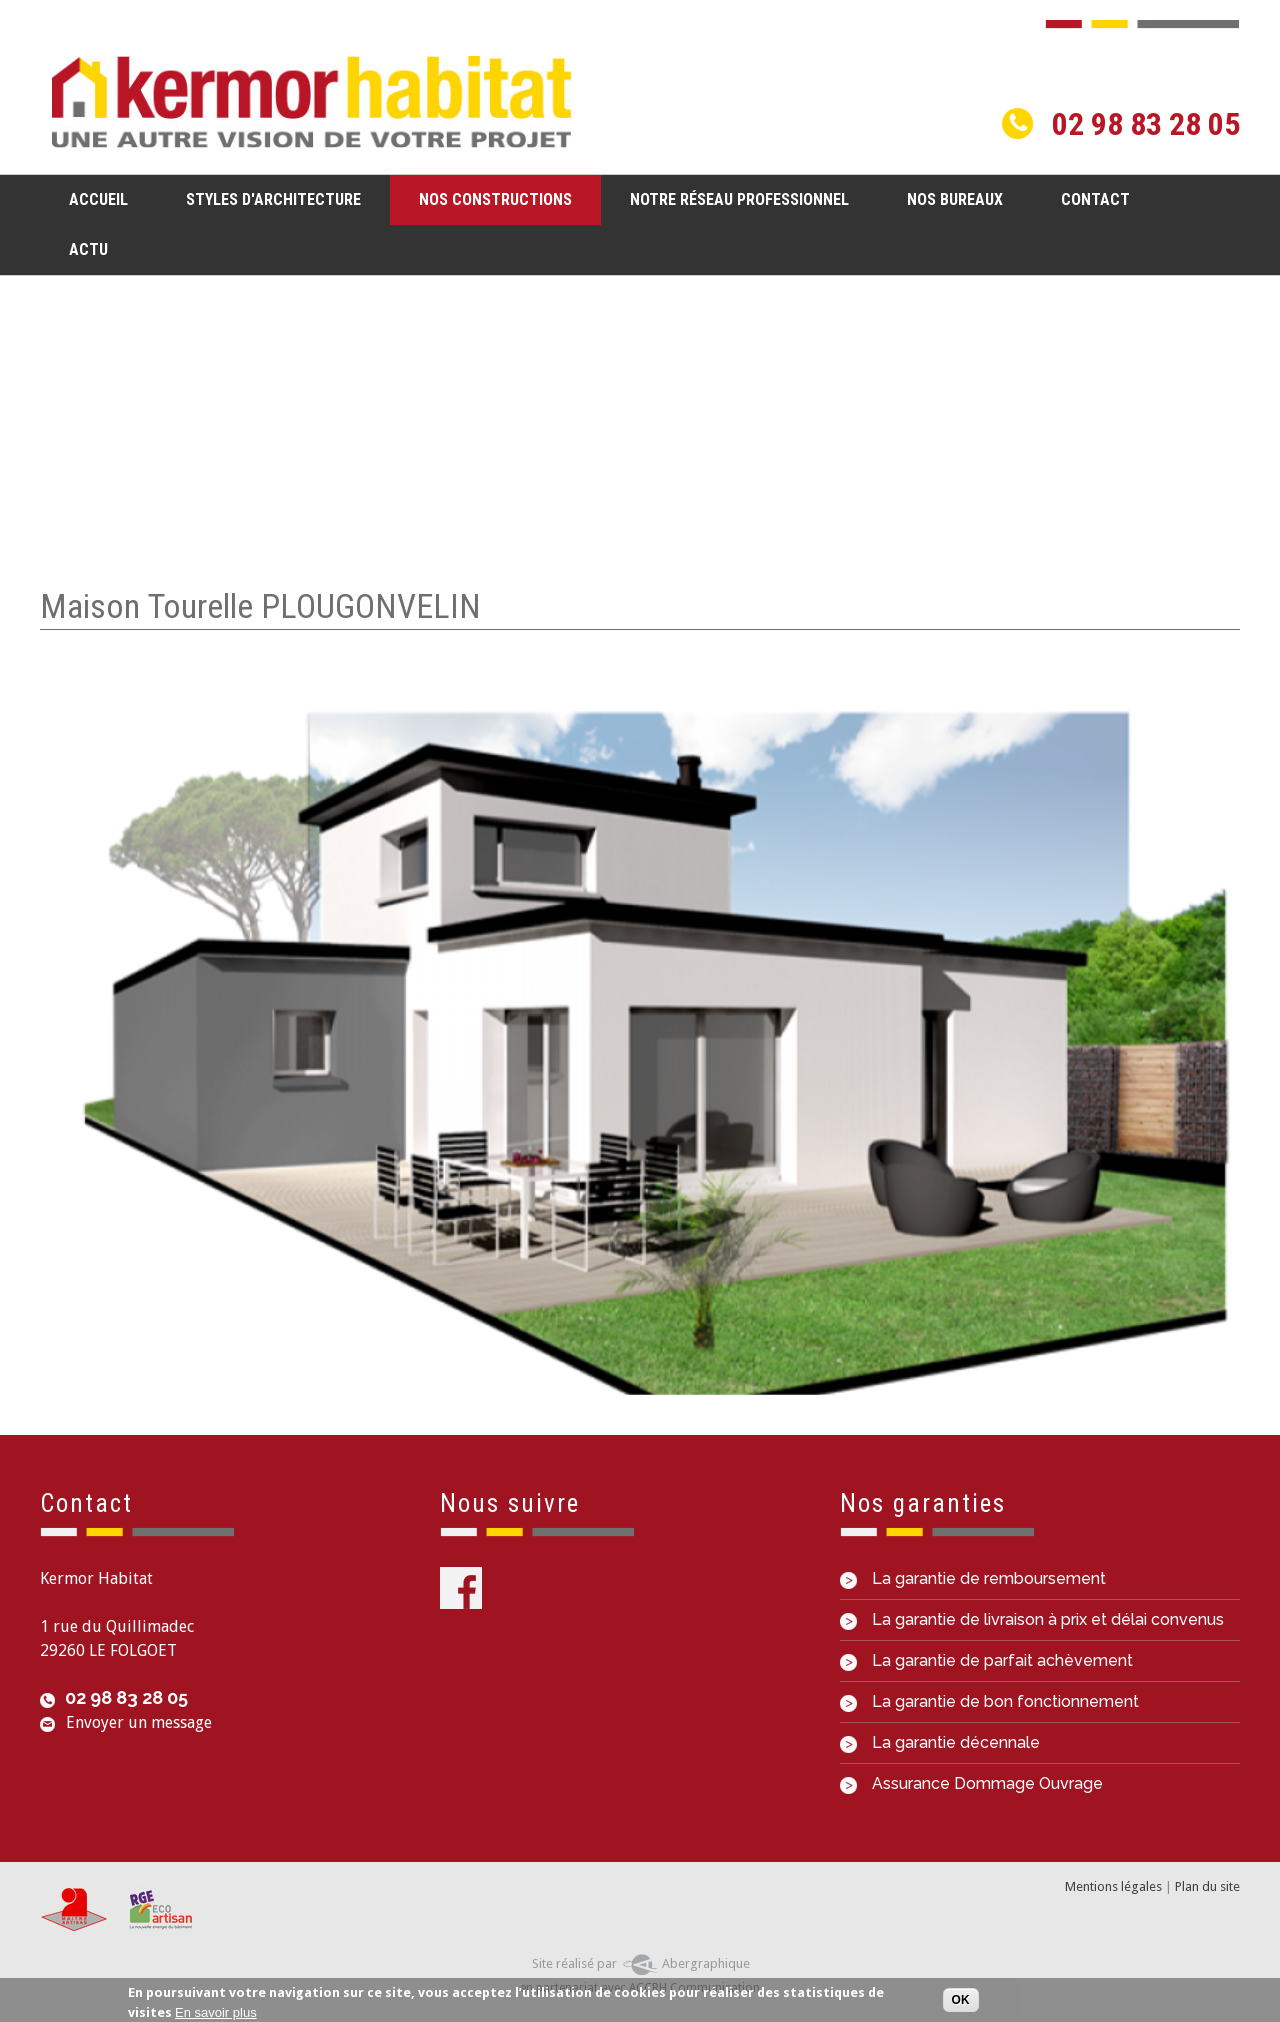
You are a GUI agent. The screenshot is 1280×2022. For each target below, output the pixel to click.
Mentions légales (1113, 1886)
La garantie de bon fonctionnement (989, 1701)
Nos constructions (489, 198)
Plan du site (1207, 1886)
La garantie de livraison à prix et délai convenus (1032, 1619)
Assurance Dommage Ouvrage (971, 1783)
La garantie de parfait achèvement (986, 1660)
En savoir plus (216, 2012)
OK (961, 2001)
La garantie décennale (940, 1742)
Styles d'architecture (267, 198)
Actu (88, 249)
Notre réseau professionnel (739, 199)
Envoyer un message (139, 1722)
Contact (1095, 199)
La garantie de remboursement (973, 1578)
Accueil (98, 199)
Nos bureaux (955, 199)
